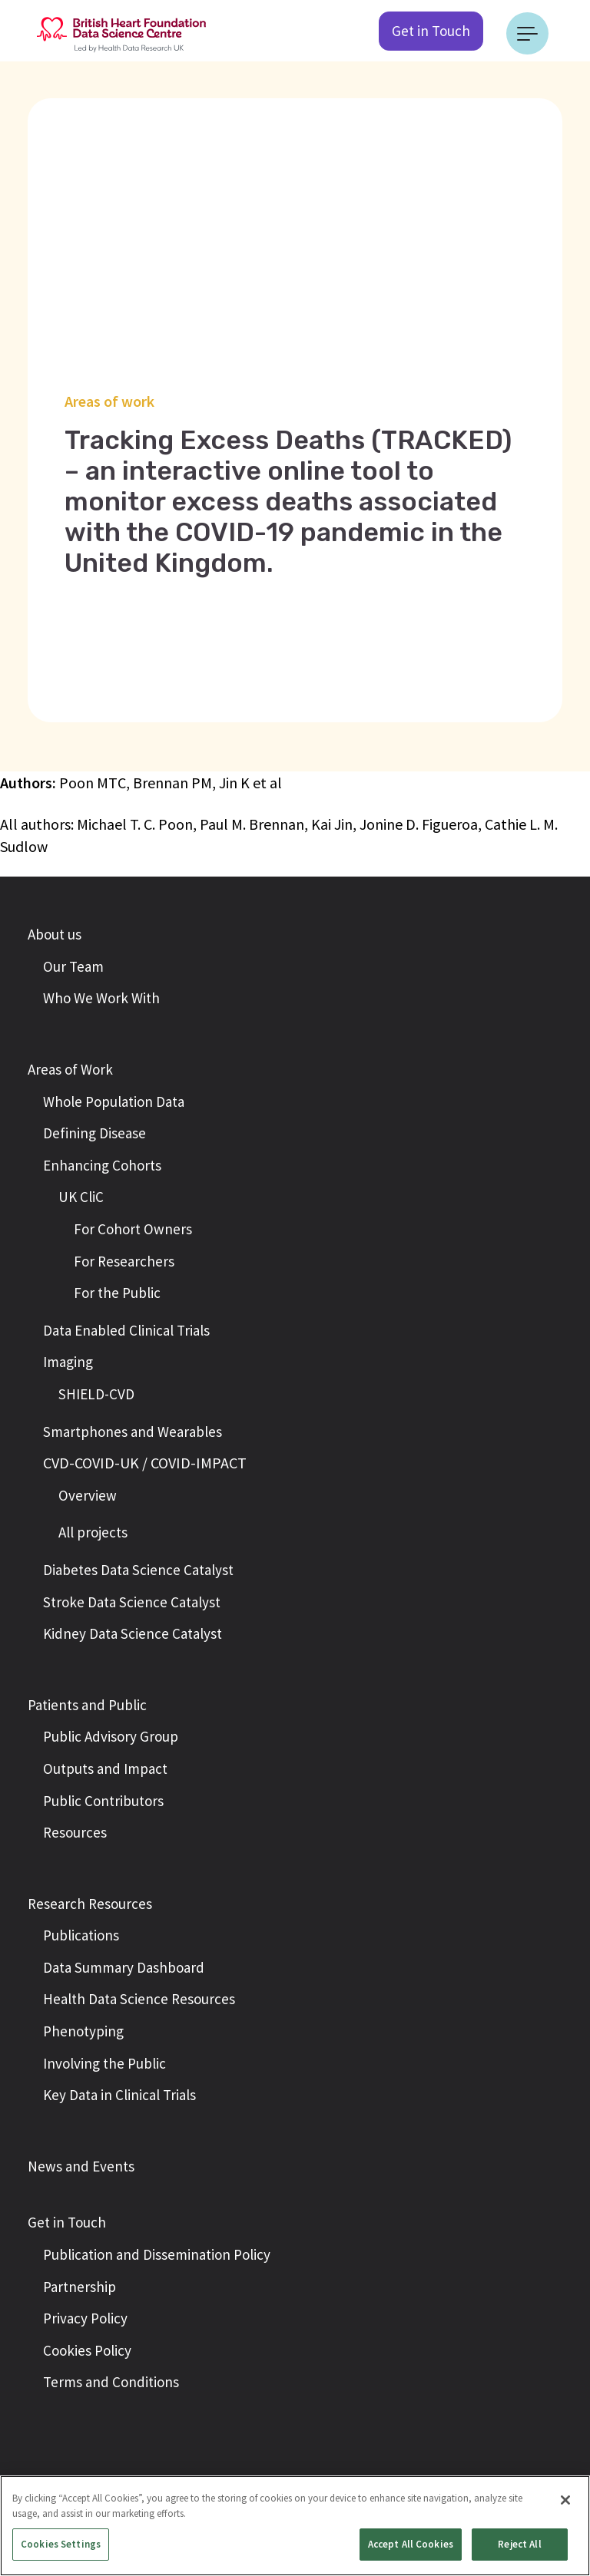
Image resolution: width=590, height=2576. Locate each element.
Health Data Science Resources (139, 1999)
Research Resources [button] (90, 1903)
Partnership (79, 2286)
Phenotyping (83, 2031)
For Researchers (124, 1261)
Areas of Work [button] (70, 1069)
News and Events (81, 2166)
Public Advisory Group (110, 1736)
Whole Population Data (113, 1101)
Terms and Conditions (111, 2382)
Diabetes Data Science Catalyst (138, 1569)
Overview (87, 1495)
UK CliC (81, 1196)
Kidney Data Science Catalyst (132, 1633)
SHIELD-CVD (96, 1394)
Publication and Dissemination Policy (156, 2254)
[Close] (565, 2500)
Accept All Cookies (410, 2544)
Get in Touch (431, 30)
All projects (93, 1532)
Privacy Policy (85, 2318)
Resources (75, 1832)
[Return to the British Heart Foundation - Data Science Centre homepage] (121, 33)
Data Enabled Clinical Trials (126, 1330)
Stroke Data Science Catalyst (131, 1602)
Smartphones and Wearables (132, 1431)
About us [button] (54, 934)
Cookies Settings (61, 2544)
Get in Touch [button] (67, 2222)
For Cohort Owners (133, 1229)
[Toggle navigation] (527, 33)
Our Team (73, 966)
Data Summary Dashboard (123, 1967)
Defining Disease (94, 1133)
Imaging (68, 1361)
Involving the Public (104, 2063)
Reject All (519, 2544)
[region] (295, 2525)
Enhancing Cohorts (102, 1165)
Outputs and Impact (105, 1768)
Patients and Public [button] (87, 1705)
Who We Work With (101, 998)
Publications (81, 1935)
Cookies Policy (87, 2350)
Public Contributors (103, 1801)
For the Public (117, 1292)
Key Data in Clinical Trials (119, 2095)
